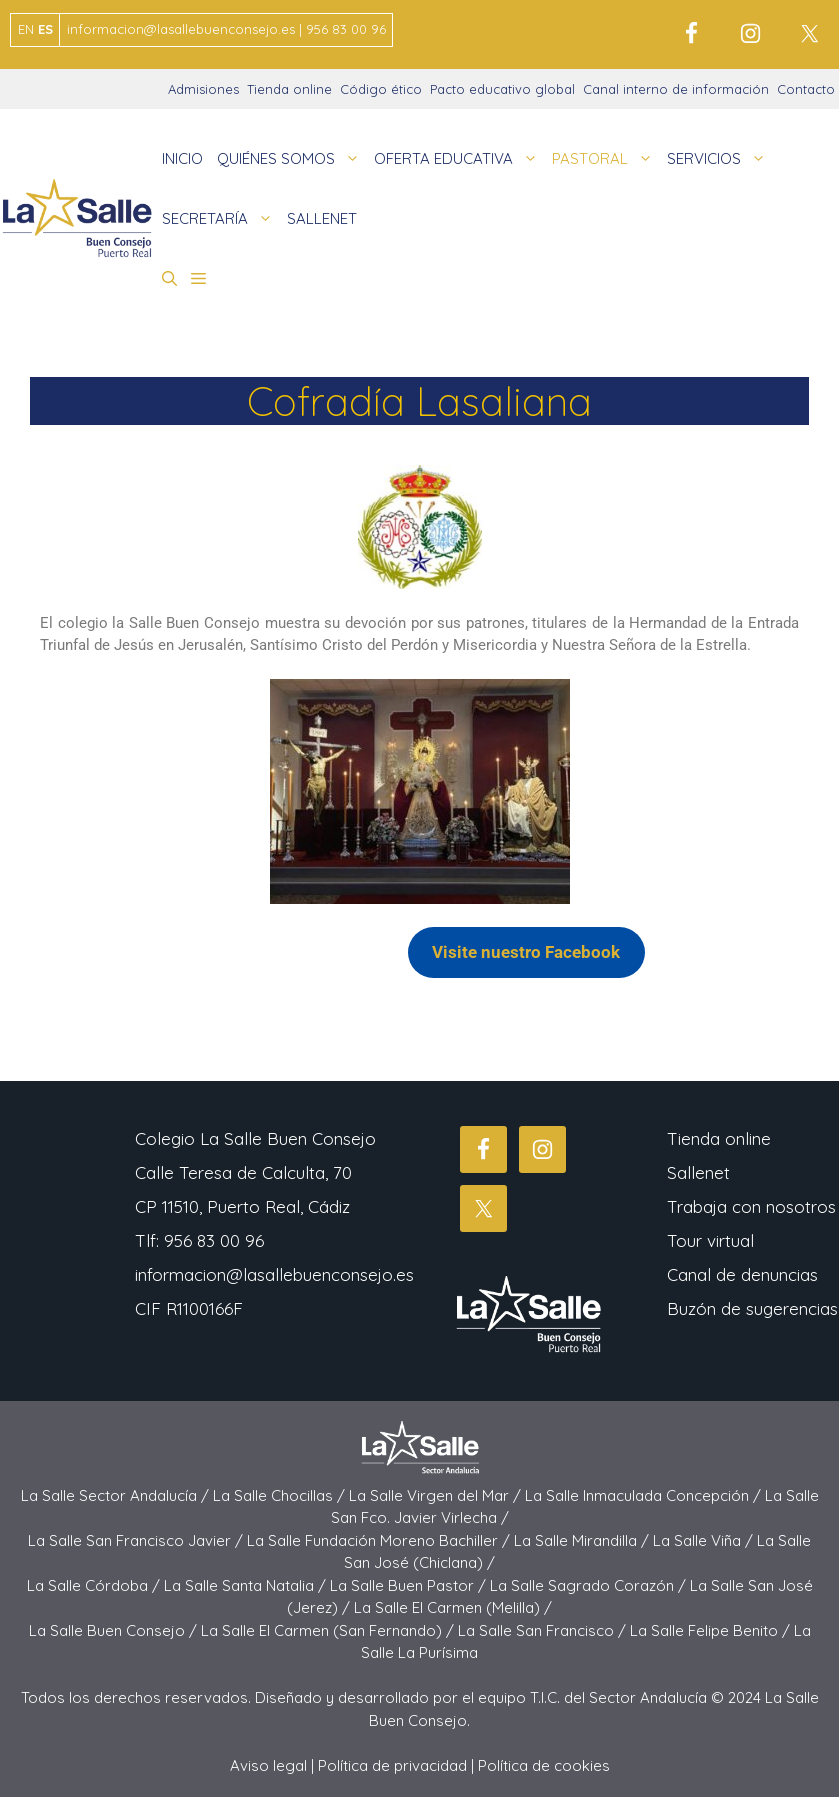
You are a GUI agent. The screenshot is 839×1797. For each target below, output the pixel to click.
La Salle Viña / (705, 1540)
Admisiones (203, 89)
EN (26, 29)
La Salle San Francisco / (544, 1630)
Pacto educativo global (502, 89)
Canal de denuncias (742, 1274)
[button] (169, 279)
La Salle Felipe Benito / (712, 1630)
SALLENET (322, 218)
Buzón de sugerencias (752, 1308)
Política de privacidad (392, 1765)
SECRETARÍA (221, 219)
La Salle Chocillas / (281, 1495)
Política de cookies (544, 1765)
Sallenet (698, 1172)
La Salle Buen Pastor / (410, 1585)
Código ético (381, 89)
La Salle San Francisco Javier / (137, 1540)
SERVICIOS (720, 159)
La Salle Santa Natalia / (247, 1585)
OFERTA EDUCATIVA (459, 159)
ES (45, 29)
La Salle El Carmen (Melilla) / (453, 1607)
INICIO (182, 158)
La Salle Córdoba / (95, 1585)
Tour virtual (710, 1240)
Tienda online (289, 89)
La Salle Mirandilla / (583, 1540)
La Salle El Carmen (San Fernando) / (329, 1630)
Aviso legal (268, 1765)
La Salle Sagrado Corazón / (590, 1585)
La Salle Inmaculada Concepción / (645, 1495)
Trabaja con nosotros (751, 1206)
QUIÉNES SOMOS (292, 159)
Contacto (806, 89)
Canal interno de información (676, 89)
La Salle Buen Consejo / (115, 1630)
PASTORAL (606, 159)
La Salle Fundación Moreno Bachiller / (380, 1540)
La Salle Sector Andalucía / (117, 1495)
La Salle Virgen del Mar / (437, 1495)
